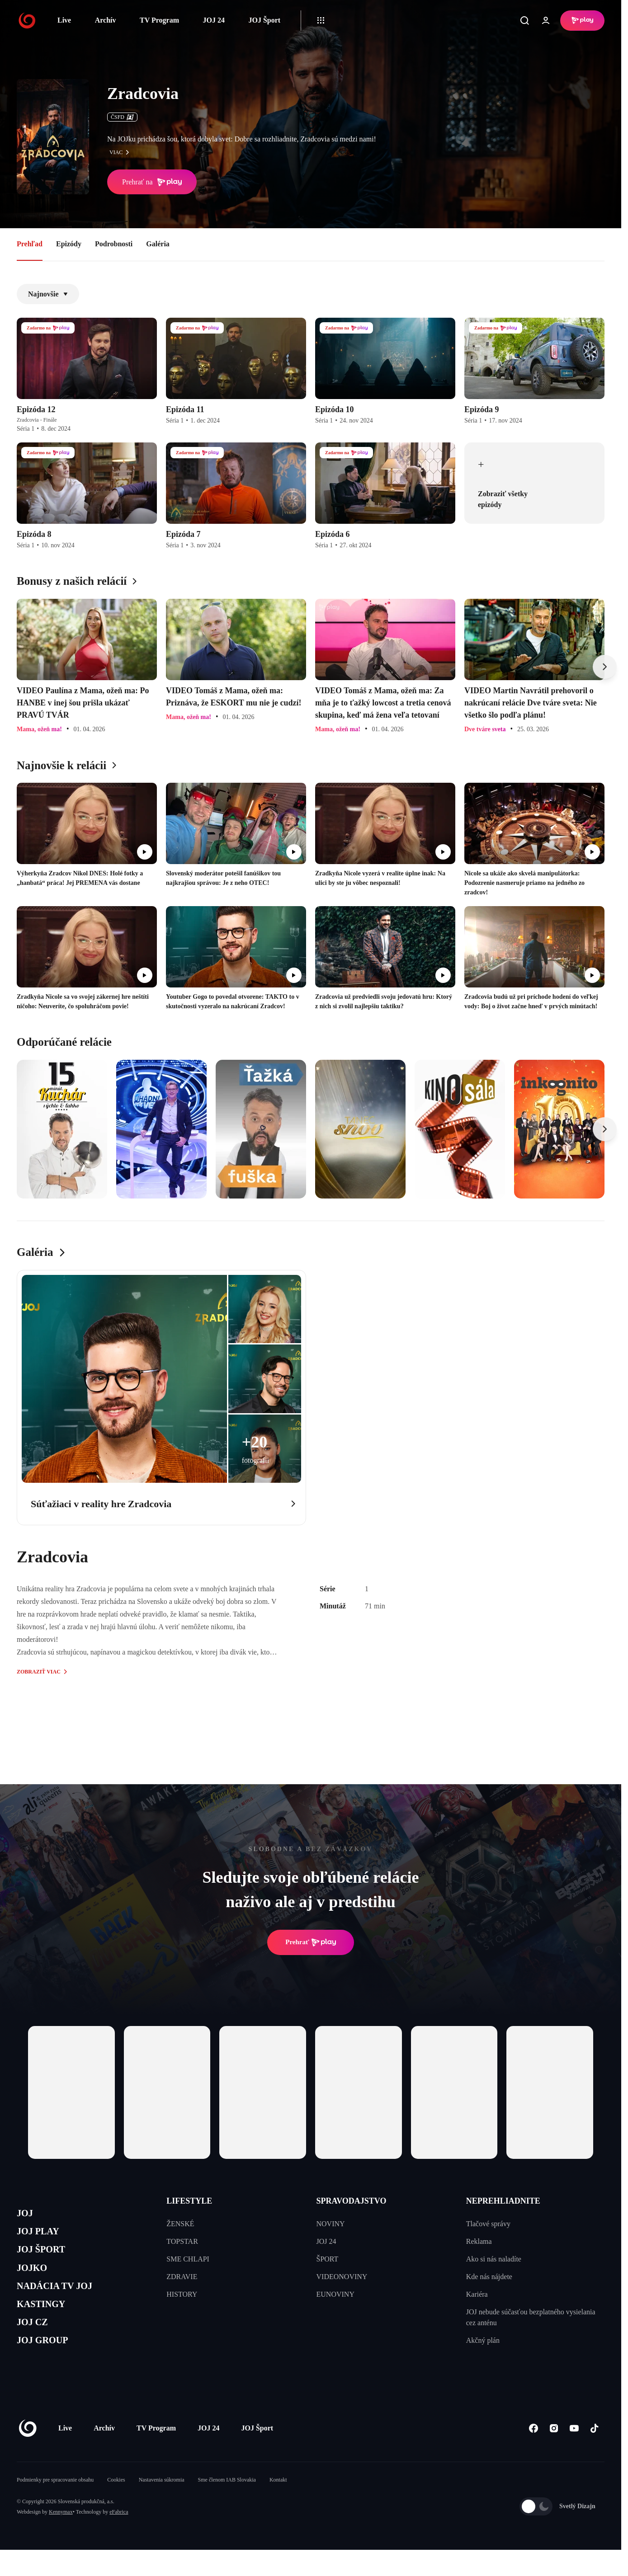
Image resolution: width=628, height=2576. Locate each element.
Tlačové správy (488, 2224)
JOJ (27, 2215)
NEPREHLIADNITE (503, 2200)
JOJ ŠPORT (47, 2258)
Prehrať (310, 1942)
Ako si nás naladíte (493, 2259)
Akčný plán (483, 2340)
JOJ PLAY (43, 2236)
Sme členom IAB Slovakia (227, 2506)
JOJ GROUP (48, 2365)
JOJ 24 (213, 20)
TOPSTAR (182, 2241)
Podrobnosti (113, 244)
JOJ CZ (36, 2343)
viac (121, 152)
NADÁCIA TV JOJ (63, 2300)
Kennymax (61, 2538)
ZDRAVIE (181, 2276)
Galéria (158, 244)
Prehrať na (152, 182)
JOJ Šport (264, 20)
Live (64, 20)
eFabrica (118, 2538)
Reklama (479, 2241)
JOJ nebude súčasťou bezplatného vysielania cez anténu (530, 2317)
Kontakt (278, 2506)
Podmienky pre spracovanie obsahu (55, 2506)
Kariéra (477, 2294)
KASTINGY (47, 2322)
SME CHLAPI (187, 2259)
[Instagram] (553, 2454)
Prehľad (29, 244)
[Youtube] (574, 2454)
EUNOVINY (335, 2294)
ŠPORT (327, 2259)
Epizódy (68, 244)
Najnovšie (48, 294)
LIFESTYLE (189, 2200)
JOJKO (35, 2279)
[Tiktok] (594, 2454)
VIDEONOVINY (342, 2276)
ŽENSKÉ (180, 2224)
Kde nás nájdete (489, 2276)
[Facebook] (533, 2454)
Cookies (116, 2506)
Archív (105, 20)
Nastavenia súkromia (161, 2506)
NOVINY (330, 2224)
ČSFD (122, 117)
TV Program (159, 20)
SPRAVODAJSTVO (351, 2200)
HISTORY (181, 2294)
